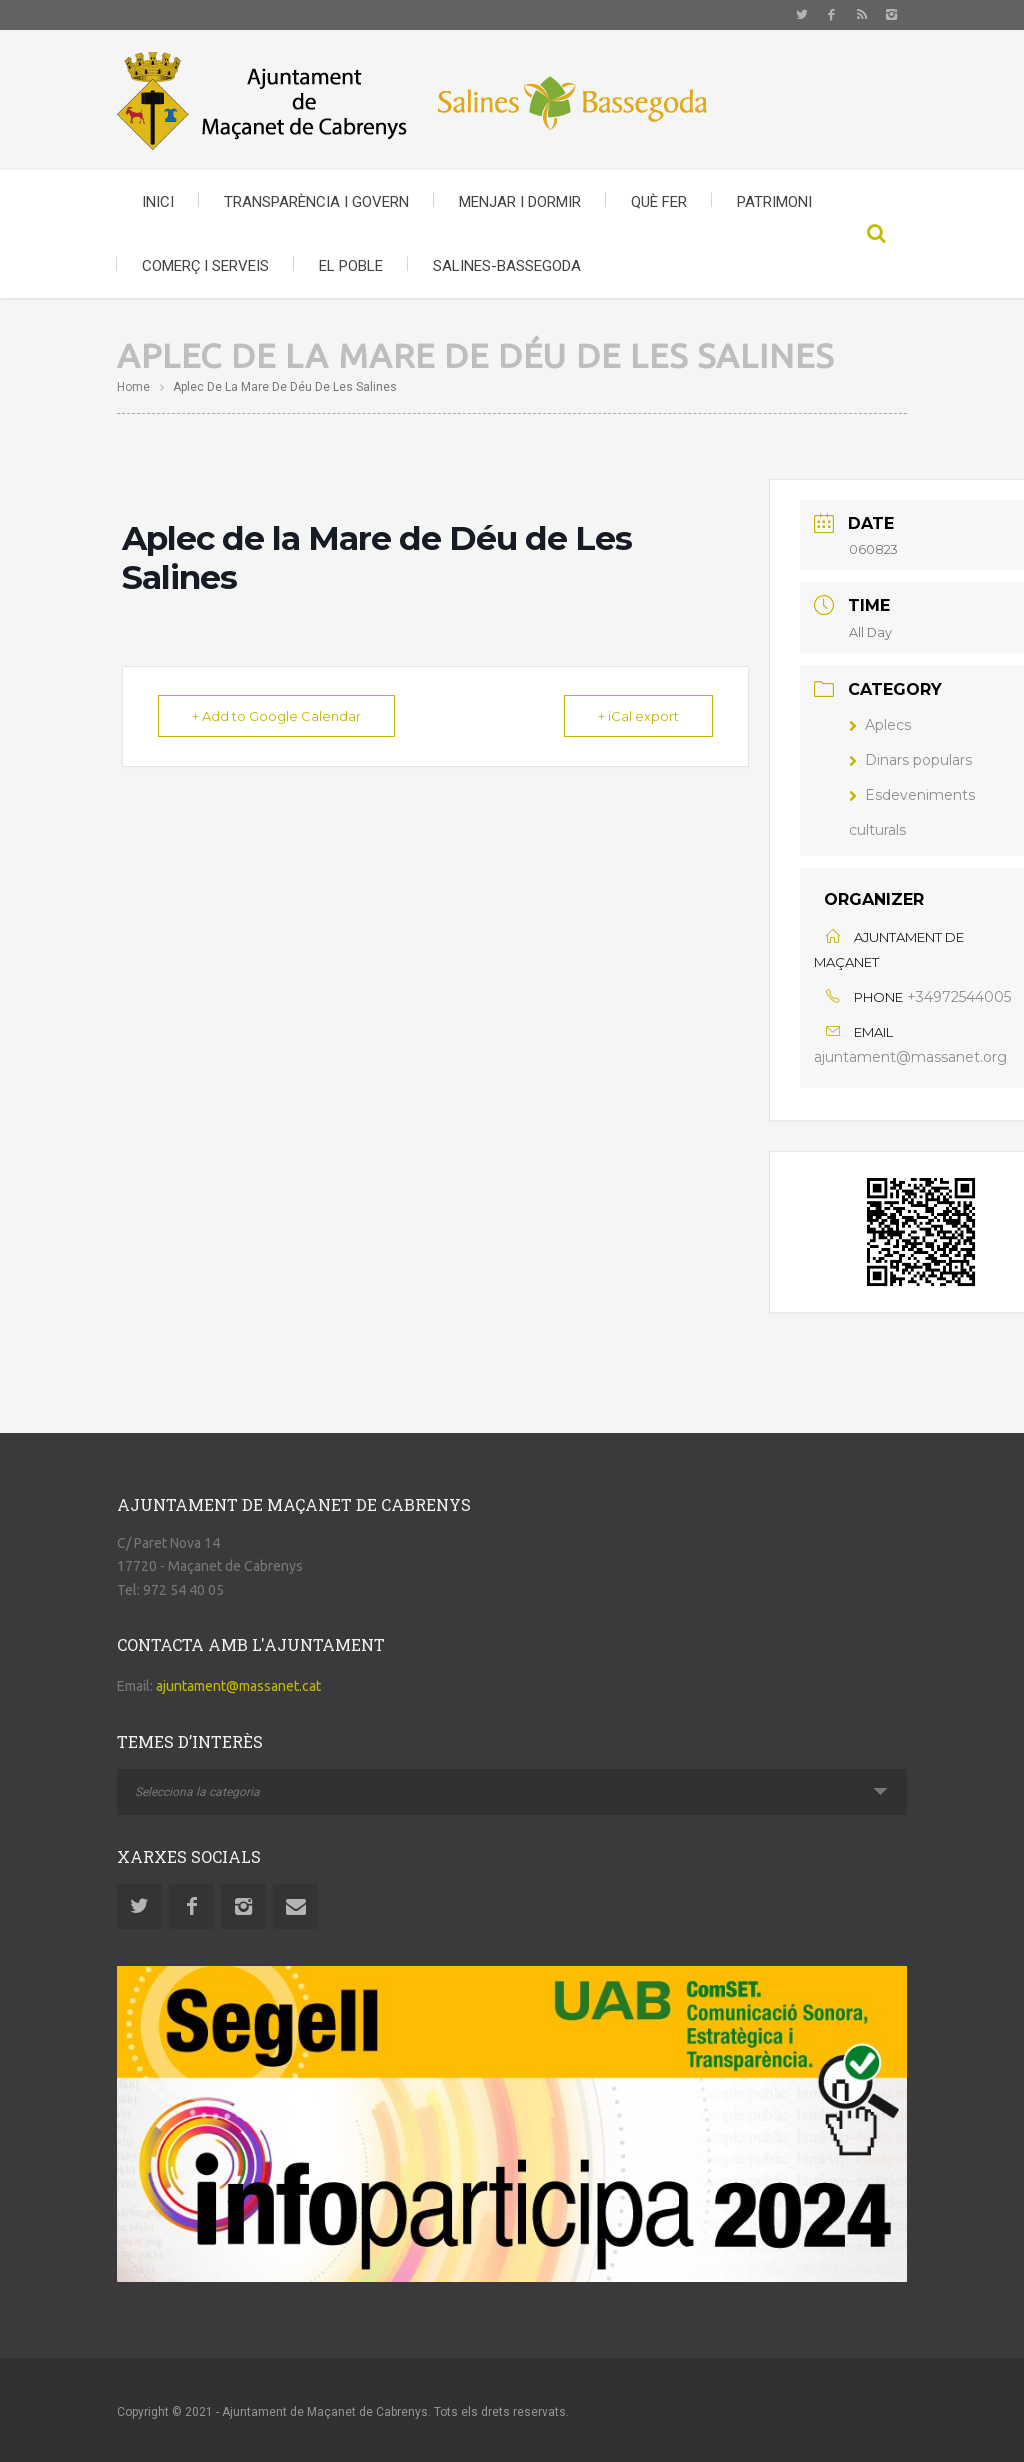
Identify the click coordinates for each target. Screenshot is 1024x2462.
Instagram (892, 15)
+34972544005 (959, 997)
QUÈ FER (659, 202)
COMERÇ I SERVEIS (205, 266)
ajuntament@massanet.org (910, 1057)
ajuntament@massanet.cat (238, 1686)
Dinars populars (910, 760)
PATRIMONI (774, 202)
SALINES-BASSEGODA (507, 266)
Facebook (832, 15)
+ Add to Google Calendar (277, 716)
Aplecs (880, 725)
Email (295, 1906)
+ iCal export (637, 716)
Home (133, 387)
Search (877, 234)
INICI (158, 202)
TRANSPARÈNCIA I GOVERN (316, 202)
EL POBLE (351, 266)
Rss (862, 15)
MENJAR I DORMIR (520, 202)
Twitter (802, 15)
